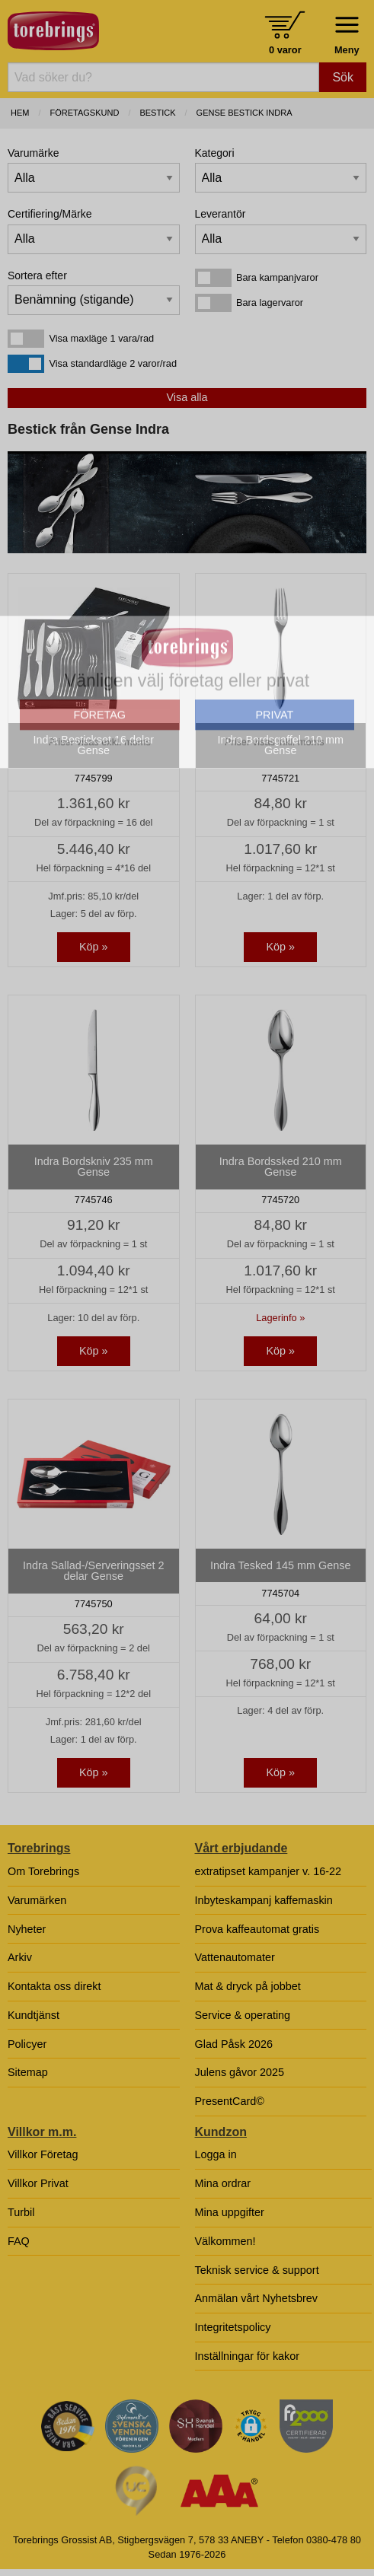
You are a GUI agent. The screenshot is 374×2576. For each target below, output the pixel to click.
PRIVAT (274, 846)
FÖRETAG (100, 846)
